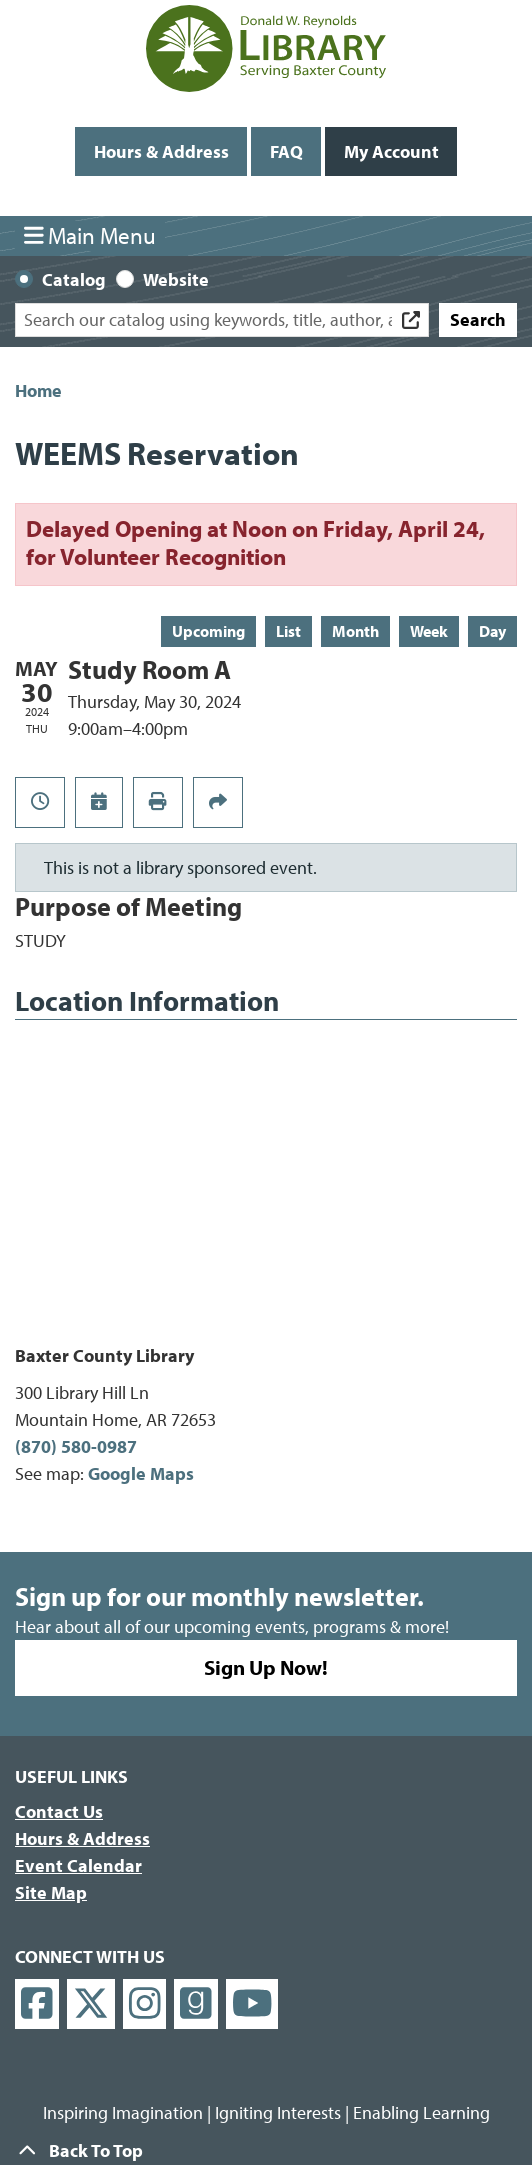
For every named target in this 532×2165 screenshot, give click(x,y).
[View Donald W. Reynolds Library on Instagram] (145, 2004)
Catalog (74, 279)
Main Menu (90, 235)
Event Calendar (78, 1865)
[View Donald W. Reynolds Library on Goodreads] (196, 2004)
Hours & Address (161, 151)
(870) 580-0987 (76, 1446)
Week (429, 631)
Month (355, 631)
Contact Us (59, 1811)
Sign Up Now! (266, 1667)
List (288, 631)
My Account (391, 151)
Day (492, 631)
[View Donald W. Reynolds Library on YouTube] (252, 2004)
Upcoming (208, 631)
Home (38, 390)
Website (176, 279)
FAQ (286, 151)
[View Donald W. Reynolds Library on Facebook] (37, 2004)
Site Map (51, 1892)
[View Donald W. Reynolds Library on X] (91, 2004)
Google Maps (141, 1473)
